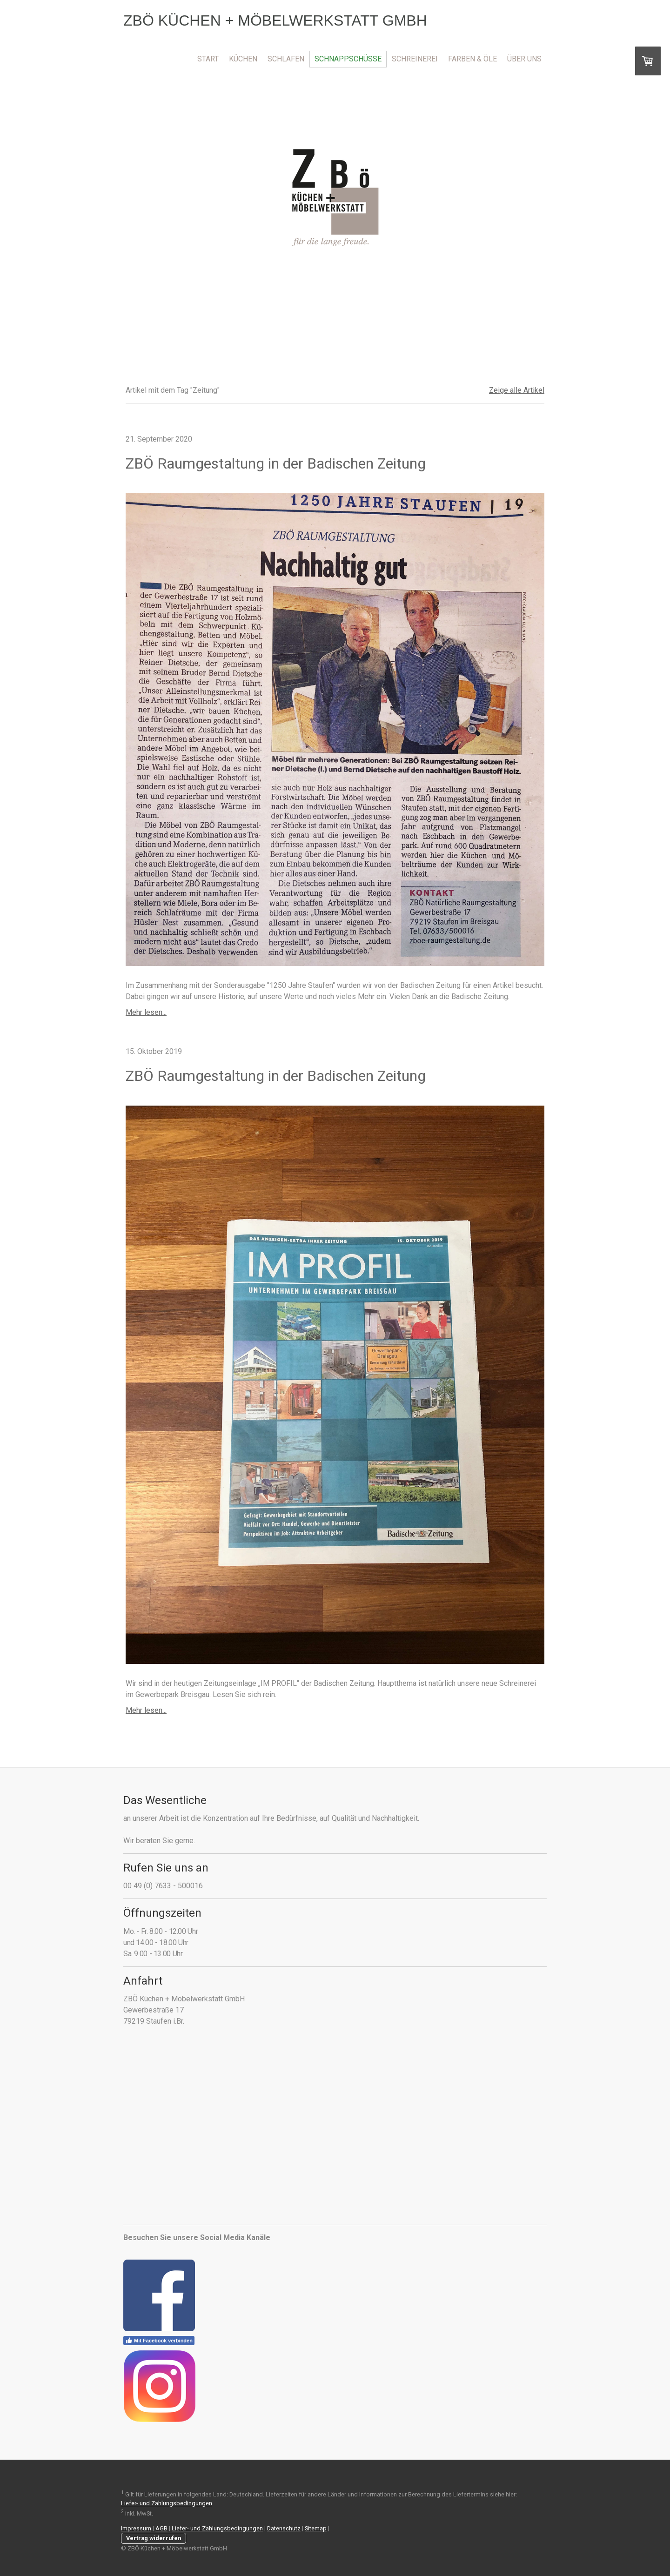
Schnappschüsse (348, 58)
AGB (161, 2528)
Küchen (243, 58)
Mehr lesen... (146, 1012)
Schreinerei (415, 58)
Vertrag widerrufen (153, 2538)
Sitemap (316, 2528)
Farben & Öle (472, 58)
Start (208, 58)
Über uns (524, 58)
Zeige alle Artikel (516, 390)
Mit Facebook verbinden (159, 2340)
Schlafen (286, 58)
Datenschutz (284, 2528)
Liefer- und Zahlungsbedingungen (166, 2503)
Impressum (136, 2528)
